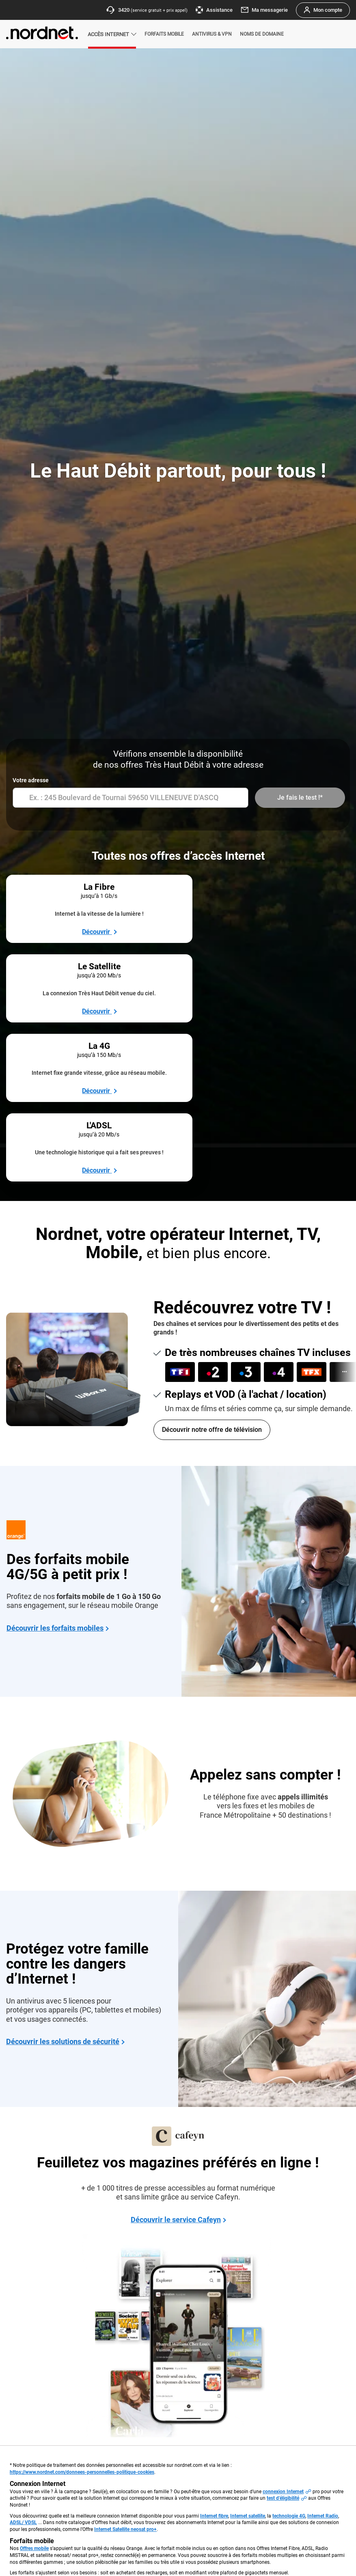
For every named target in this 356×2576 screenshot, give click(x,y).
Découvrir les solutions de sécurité (62, 1816)
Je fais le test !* (299, 797)
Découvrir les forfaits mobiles (55, 1403)
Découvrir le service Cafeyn (176, 1995)
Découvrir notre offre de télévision (212, 1205)
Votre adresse (31, 780)
